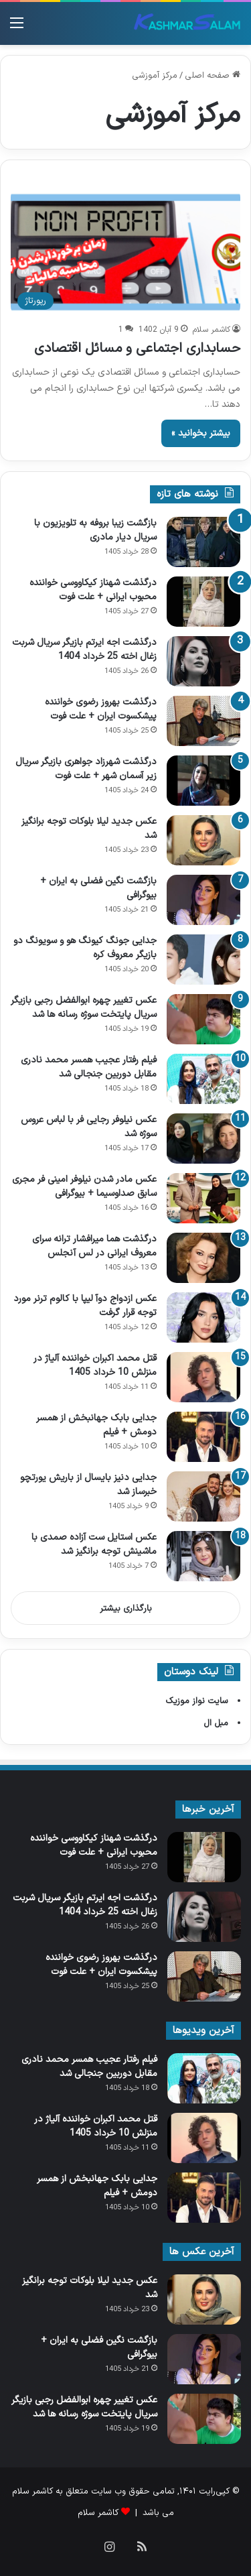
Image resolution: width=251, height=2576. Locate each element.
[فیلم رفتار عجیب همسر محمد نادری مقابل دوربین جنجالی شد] (203, 1079)
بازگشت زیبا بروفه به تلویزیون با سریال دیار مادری (95, 530)
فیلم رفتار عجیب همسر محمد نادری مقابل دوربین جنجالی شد (89, 1067)
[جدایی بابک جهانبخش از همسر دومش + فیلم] (203, 1437)
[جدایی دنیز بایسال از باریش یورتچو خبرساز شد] (203, 1496)
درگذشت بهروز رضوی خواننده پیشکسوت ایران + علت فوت (101, 709)
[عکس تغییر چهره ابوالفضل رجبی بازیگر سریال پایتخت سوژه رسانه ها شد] (203, 1019)
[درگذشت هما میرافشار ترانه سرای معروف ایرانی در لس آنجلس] (203, 1258)
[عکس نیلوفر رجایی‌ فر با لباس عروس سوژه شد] (203, 1138)
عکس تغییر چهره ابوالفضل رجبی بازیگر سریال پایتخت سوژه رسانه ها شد (84, 1007)
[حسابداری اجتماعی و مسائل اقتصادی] (125, 251)
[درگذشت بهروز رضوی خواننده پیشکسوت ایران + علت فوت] (203, 721)
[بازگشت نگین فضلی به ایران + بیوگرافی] (203, 900)
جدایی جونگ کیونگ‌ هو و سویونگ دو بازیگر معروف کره (85, 948)
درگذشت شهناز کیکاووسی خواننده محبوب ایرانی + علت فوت (93, 590)
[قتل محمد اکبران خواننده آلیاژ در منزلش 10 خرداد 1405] (203, 1377)
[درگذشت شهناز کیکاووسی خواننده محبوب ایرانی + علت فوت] (203, 601)
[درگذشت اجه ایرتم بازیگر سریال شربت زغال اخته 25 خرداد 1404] (203, 661)
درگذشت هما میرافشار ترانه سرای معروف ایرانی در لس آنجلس (94, 1246)
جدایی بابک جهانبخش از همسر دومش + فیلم (96, 1425)
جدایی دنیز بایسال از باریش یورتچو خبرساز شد (88, 1485)
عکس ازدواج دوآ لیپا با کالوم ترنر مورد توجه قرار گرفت (85, 1306)
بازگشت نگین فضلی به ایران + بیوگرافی (98, 888)
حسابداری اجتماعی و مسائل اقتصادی (137, 349)
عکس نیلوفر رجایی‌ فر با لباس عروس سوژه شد (89, 1127)
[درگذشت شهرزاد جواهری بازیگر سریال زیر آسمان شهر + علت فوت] (203, 780)
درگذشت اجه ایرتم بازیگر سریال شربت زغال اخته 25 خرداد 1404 (84, 649)
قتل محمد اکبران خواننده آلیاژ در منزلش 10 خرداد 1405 (95, 1365)
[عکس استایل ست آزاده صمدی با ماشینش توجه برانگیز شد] (203, 1556)
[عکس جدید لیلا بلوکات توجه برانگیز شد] (203, 840)
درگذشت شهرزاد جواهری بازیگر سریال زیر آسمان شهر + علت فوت (86, 769)
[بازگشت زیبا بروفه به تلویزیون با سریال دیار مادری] (203, 542)
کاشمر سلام (211, 330)
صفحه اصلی (212, 75)
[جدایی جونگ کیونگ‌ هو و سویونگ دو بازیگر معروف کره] (203, 959)
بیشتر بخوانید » (200, 433)
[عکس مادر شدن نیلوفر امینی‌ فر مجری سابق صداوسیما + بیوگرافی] (203, 1198)
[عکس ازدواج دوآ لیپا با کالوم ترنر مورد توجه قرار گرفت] (203, 1317)
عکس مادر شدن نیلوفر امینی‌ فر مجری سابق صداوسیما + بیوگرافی (84, 1186)
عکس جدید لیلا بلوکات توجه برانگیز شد (89, 828)
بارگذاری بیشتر (126, 1608)
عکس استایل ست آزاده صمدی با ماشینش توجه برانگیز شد (94, 1544)
